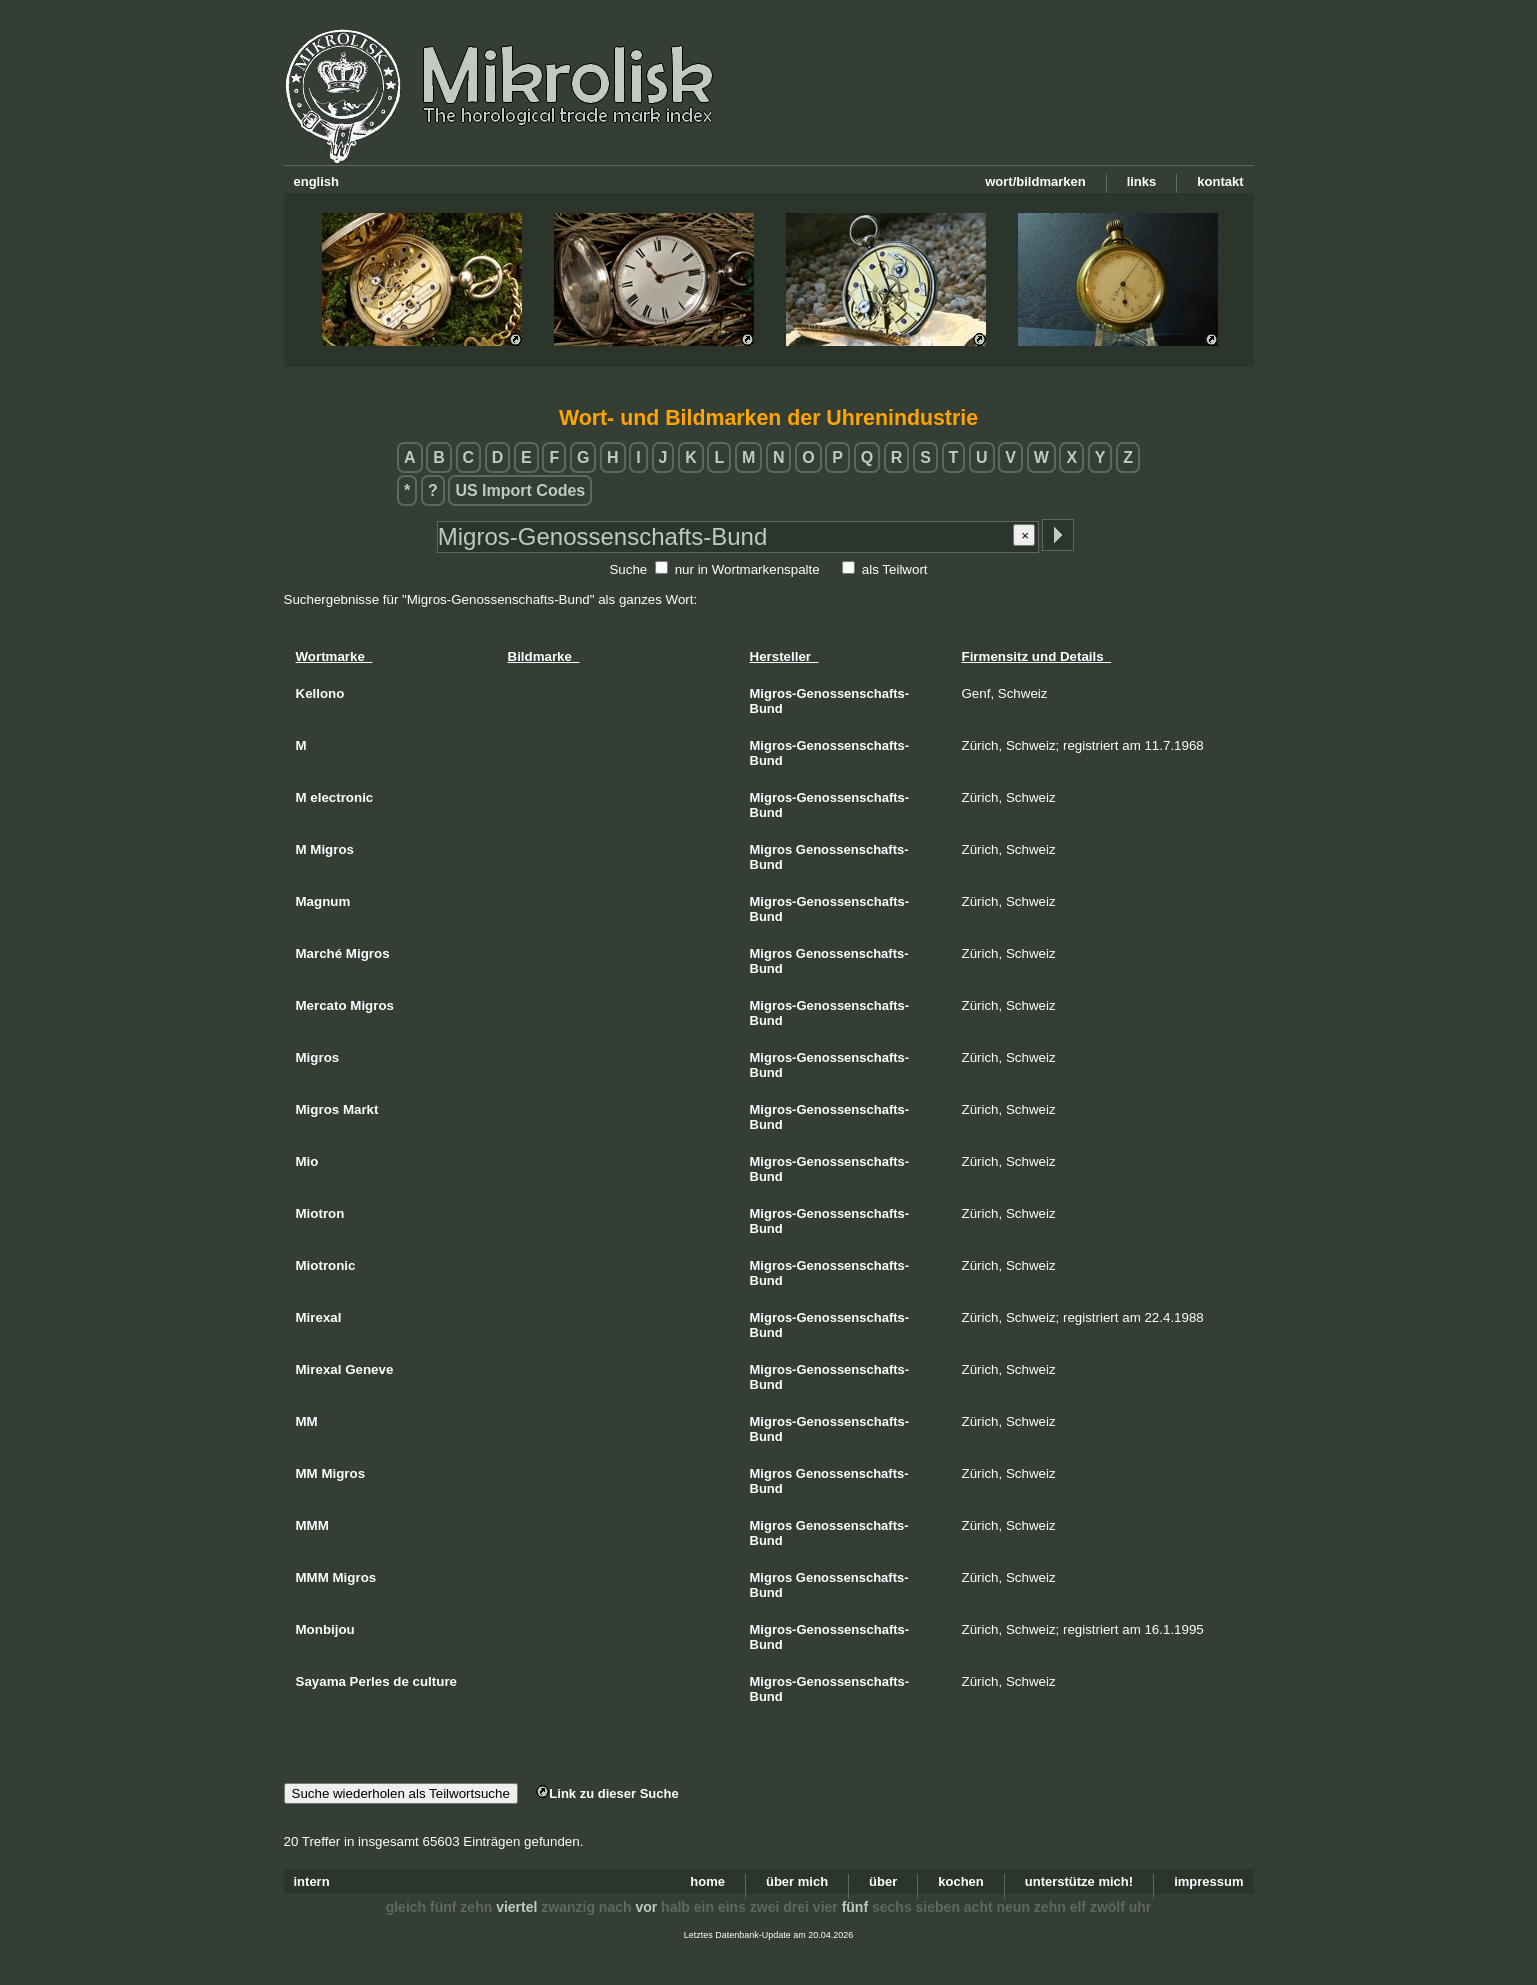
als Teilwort (895, 569)
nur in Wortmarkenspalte (747, 569)
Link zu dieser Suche (607, 1793)
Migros (771, 849)
